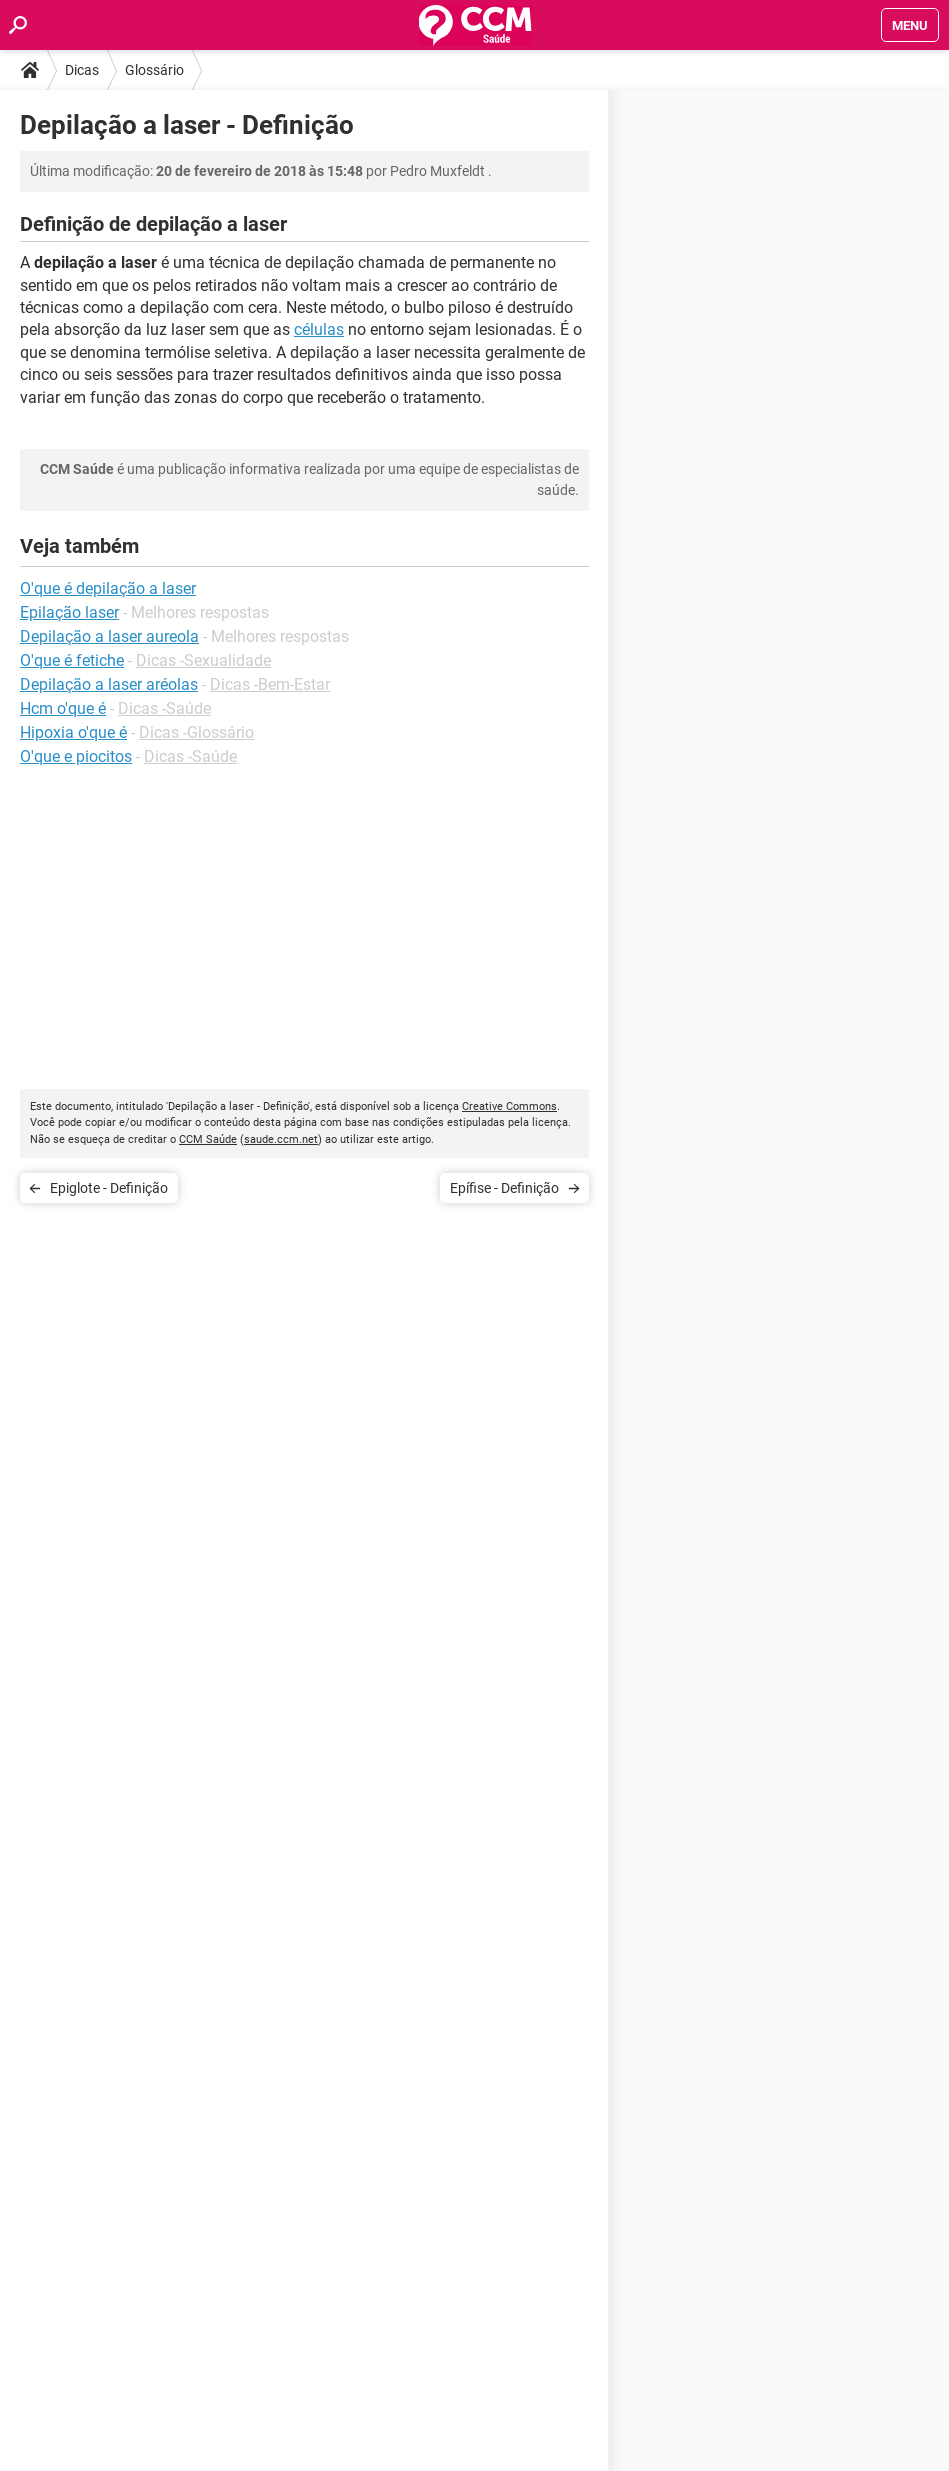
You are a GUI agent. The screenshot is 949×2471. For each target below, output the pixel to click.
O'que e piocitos (76, 756)
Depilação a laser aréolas (109, 684)
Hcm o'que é (63, 708)
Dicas (82, 70)
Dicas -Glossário (196, 732)
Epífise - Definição (504, 1188)
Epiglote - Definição (109, 1188)
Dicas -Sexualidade (203, 660)
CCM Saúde (208, 1139)
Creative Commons (509, 1106)
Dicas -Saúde (164, 708)
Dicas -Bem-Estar (270, 684)
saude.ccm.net (281, 1139)
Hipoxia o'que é (73, 732)
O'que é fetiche (72, 660)
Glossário (154, 70)
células (319, 329)
